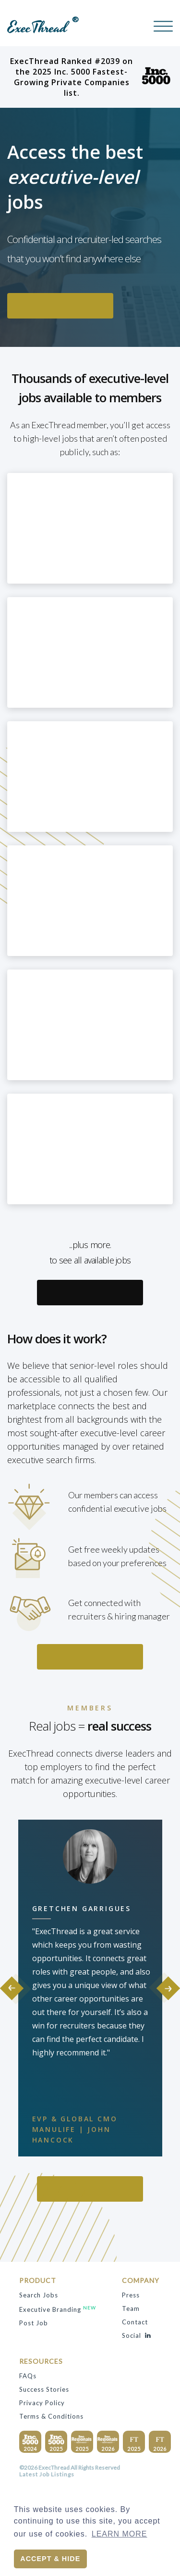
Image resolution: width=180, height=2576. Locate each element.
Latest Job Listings (46, 2474)
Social (136, 2335)
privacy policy (42, 2403)
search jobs (38, 2295)
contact (135, 2322)
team (131, 2308)
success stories (44, 2389)
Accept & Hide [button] (50, 2559)
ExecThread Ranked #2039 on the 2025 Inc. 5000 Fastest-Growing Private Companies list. (90, 77)
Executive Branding (57, 2309)
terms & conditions (51, 2416)
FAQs (27, 2376)
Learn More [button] (119, 2534)
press (131, 2295)
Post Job (33, 2323)
